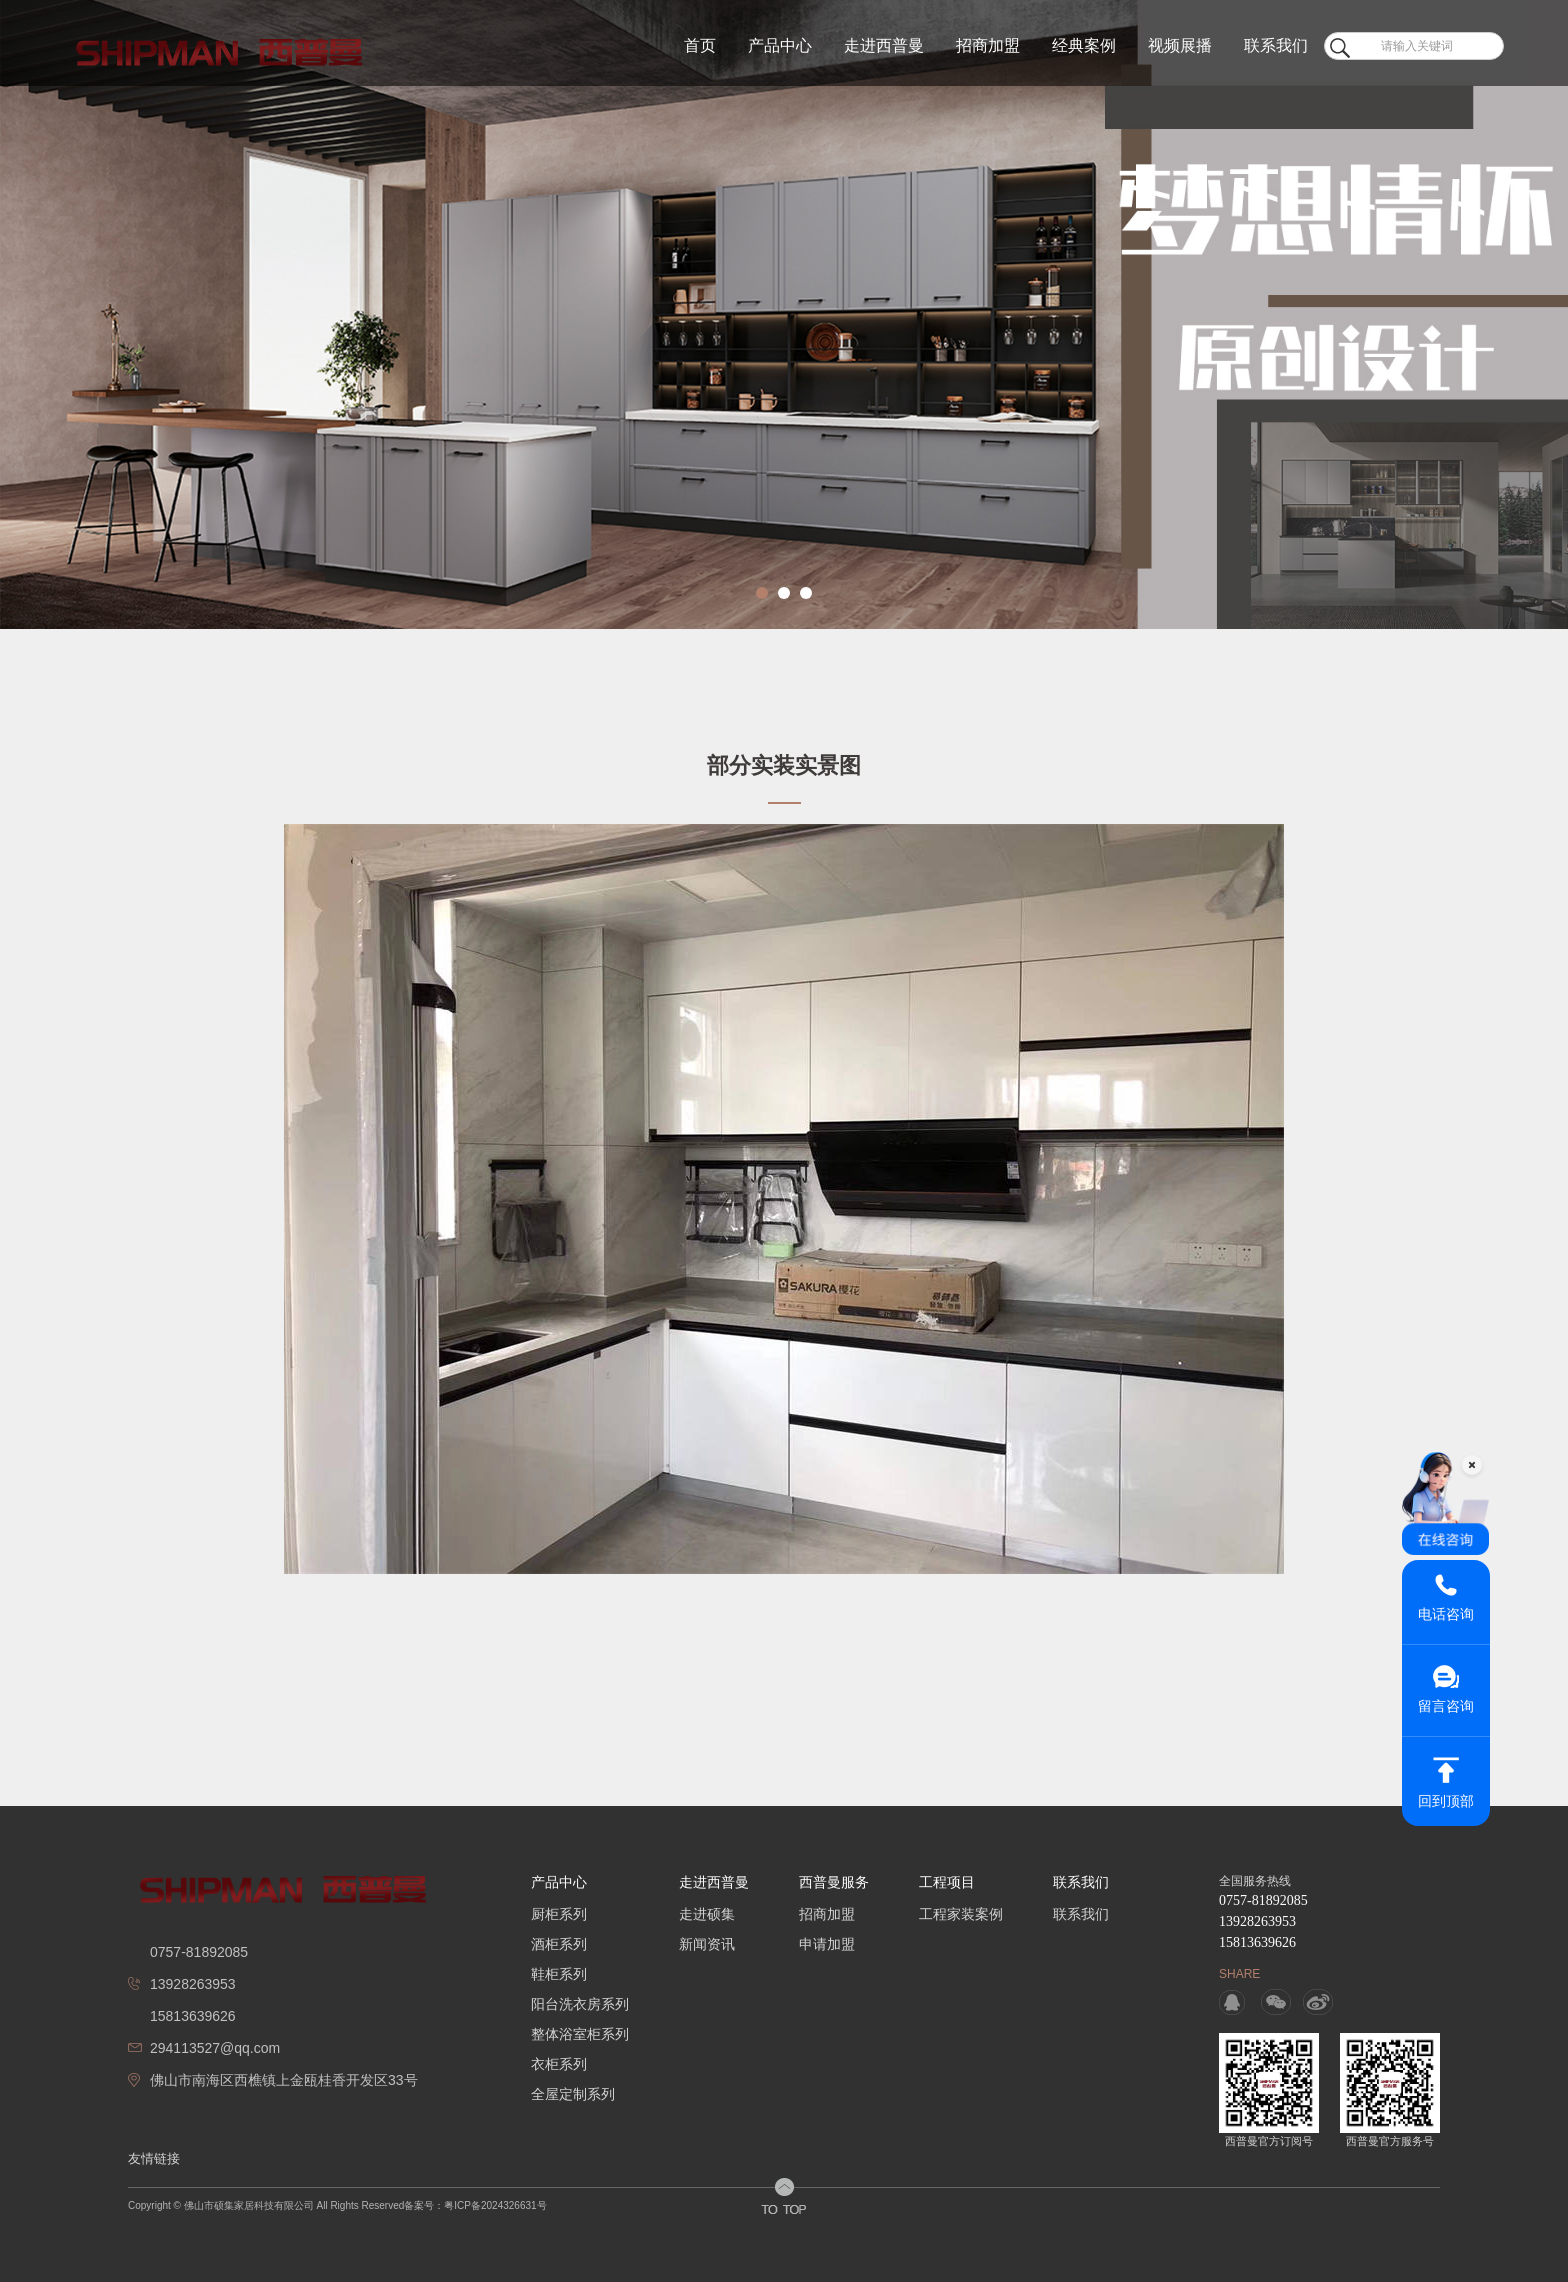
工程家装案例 (961, 1914)
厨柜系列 (559, 1914)
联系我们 (1276, 45)
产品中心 (780, 45)
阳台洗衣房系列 (580, 2004)
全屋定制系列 (573, 2094)
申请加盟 (827, 1944)
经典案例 (1084, 45)
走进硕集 (707, 1914)
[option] (784, 314)
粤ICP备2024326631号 (495, 2205)
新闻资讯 (707, 1944)
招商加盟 (988, 45)
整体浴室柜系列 (580, 2034)
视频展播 (1180, 45)
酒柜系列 (559, 1944)
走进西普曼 (884, 45)
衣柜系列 (559, 2064)
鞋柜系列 (559, 1974)
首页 (700, 45)
